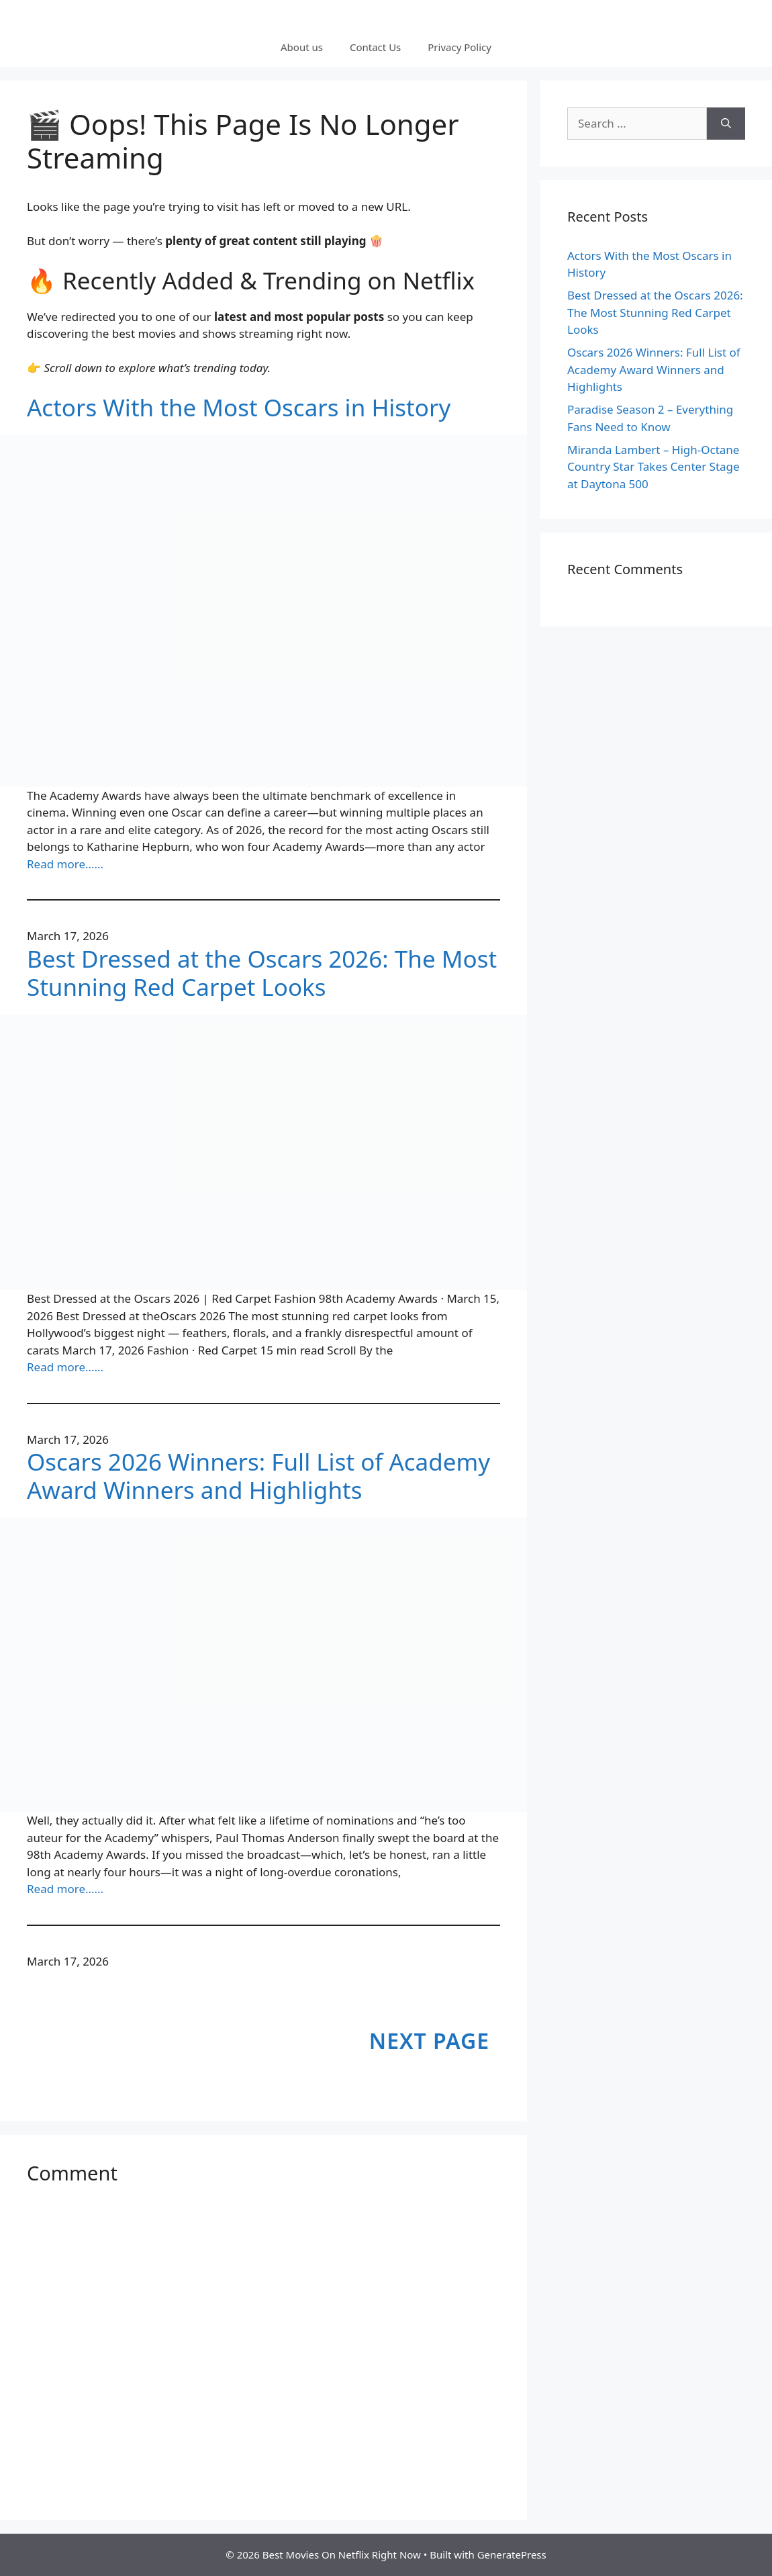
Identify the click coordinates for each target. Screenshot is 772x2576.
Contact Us (375, 47)
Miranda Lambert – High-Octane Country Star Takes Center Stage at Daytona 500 (653, 467)
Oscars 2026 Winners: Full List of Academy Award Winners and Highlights (258, 1476)
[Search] (726, 123)
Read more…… (65, 864)
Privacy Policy (459, 47)
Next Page (429, 2040)
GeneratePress (511, 2554)
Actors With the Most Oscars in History (238, 408)
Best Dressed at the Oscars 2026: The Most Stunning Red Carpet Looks (262, 973)
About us (302, 47)
